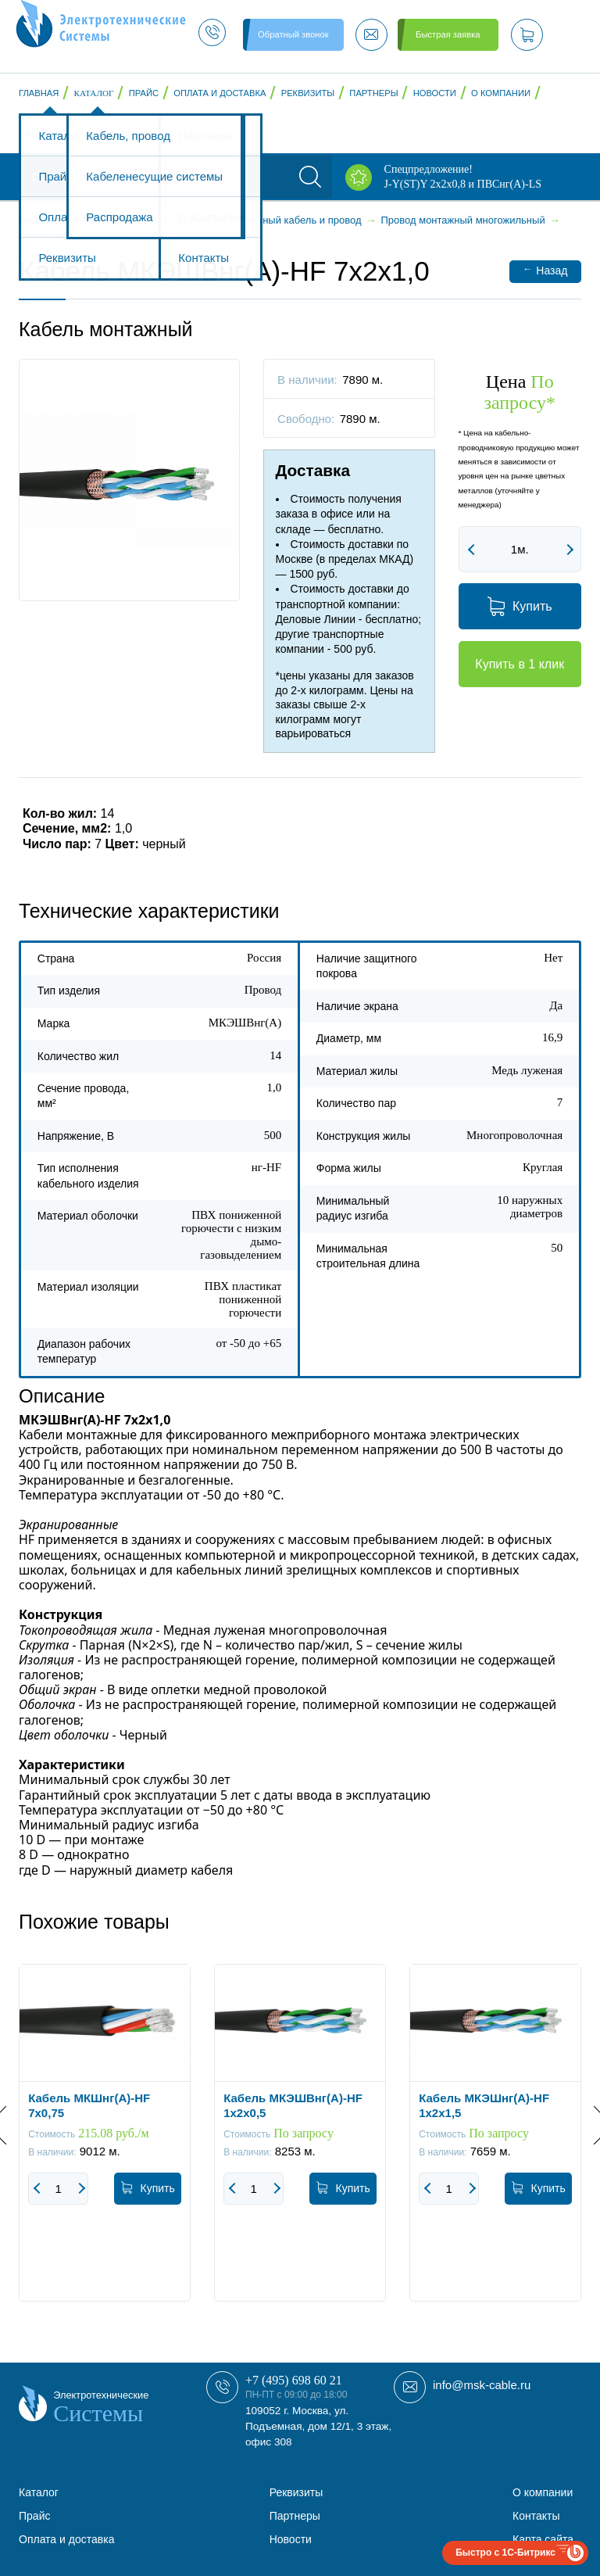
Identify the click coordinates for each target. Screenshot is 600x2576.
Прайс (144, 93)
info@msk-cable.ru (481, 2384)
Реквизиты (307, 93)
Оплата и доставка (219, 93)
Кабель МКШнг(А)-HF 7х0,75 (89, 2105)
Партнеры (373, 93)
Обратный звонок (293, 34)
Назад (545, 270)
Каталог (94, 93)
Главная (39, 93)
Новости (434, 93)
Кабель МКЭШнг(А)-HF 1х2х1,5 (484, 2105)
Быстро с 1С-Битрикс (505, 2552)
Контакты (50, 133)
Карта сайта (542, 2539)
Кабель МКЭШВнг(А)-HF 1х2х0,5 (292, 2105)
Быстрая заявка (448, 34)
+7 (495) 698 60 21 (293, 2380)
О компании (500, 93)
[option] (104, 2144)
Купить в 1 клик (519, 664)
